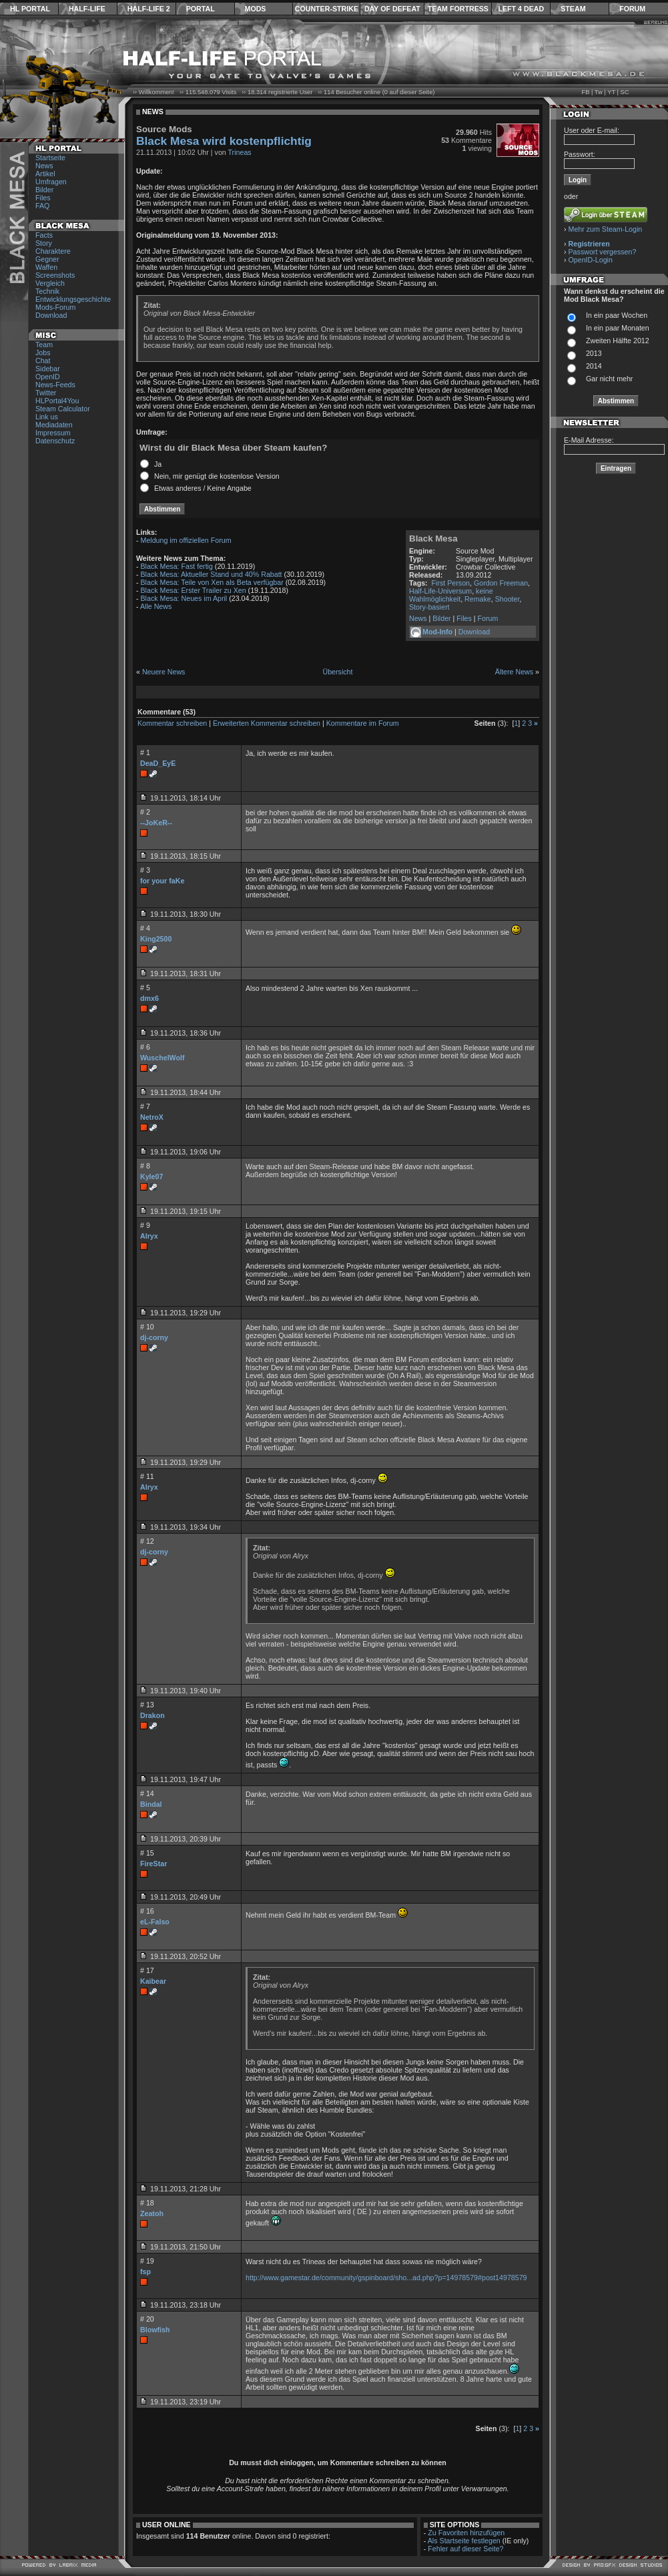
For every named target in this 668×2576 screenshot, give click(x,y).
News (44, 166)
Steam (573, 9)
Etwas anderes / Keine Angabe (203, 488)
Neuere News (164, 672)
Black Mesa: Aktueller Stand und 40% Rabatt (211, 574)
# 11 (147, 1476)
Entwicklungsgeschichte (73, 299)
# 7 (145, 1106)
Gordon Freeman (501, 583)
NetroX (151, 1117)
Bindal (151, 1804)
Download (51, 315)
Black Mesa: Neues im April (184, 598)
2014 (594, 366)
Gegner (47, 259)
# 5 (145, 988)
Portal (200, 9)
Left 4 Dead (521, 9)
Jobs (43, 353)
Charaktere (53, 251)
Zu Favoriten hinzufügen (466, 2533)
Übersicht (337, 672)
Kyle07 (151, 1176)
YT (611, 92)
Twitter (45, 393)
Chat (43, 361)
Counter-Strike (326, 9)
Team (44, 345)
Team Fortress (458, 9)
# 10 (147, 1327)
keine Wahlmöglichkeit (451, 595)
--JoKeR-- (156, 823)
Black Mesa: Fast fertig (177, 566)
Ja (157, 464)
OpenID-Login (591, 260)
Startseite (50, 158)
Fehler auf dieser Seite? (465, 2549)
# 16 (147, 1911)
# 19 (147, 2261)
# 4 (145, 928)
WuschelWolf (162, 1058)
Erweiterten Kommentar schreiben (266, 723)
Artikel (45, 174)
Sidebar (47, 369)
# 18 (147, 2203)
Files (43, 198)
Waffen (46, 267)
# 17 (147, 1970)
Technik (47, 291)
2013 (594, 353)
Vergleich (50, 283)
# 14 (147, 1793)
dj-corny (154, 1337)
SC (625, 92)
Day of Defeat (392, 9)
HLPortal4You (57, 401)
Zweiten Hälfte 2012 (617, 341)
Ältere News (514, 672)
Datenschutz (55, 441)
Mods (255, 9)
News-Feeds (55, 385)
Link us (46, 417)
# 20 (147, 2319)
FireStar (153, 1864)
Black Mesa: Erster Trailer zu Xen (193, 590)
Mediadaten (54, 425)
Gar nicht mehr (609, 379)
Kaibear (153, 1981)
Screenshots (55, 275)
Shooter (507, 599)
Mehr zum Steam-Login (606, 229)
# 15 (147, 1853)
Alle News (156, 606)
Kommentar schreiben (172, 723)
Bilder (44, 190)
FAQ (42, 206)
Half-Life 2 (148, 9)
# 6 (145, 1047)
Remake (477, 599)
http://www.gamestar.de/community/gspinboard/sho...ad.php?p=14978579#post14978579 (386, 2278)
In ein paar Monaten (617, 328)
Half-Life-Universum (440, 591)
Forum (632, 9)
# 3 (145, 870)
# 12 (147, 1541)
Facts (44, 235)
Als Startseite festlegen (464, 2541)
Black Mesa (433, 538)
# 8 (145, 1166)
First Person (451, 583)
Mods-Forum (55, 307)
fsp (145, 2272)
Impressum (53, 433)
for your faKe (162, 881)
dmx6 (149, 998)
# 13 (147, 1705)
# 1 (145, 752)
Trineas (240, 152)
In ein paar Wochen (616, 315)
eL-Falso (155, 1922)
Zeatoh (151, 2213)
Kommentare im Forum (362, 723)
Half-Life (87, 9)
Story (43, 243)
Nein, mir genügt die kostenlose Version (217, 476)
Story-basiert (429, 607)
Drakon (152, 1715)
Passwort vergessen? (603, 252)
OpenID (47, 377)
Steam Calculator (62, 409)
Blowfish (155, 2330)
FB (585, 92)
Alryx (149, 1236)
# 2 (145, 812)
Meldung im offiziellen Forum (186, 540)
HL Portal (30, 9)
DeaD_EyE (158, 763)
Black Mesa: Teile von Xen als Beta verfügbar (212, 582)
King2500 (156, 939)
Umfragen (51, 182)
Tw (599, 92)
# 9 (145, 1225)
